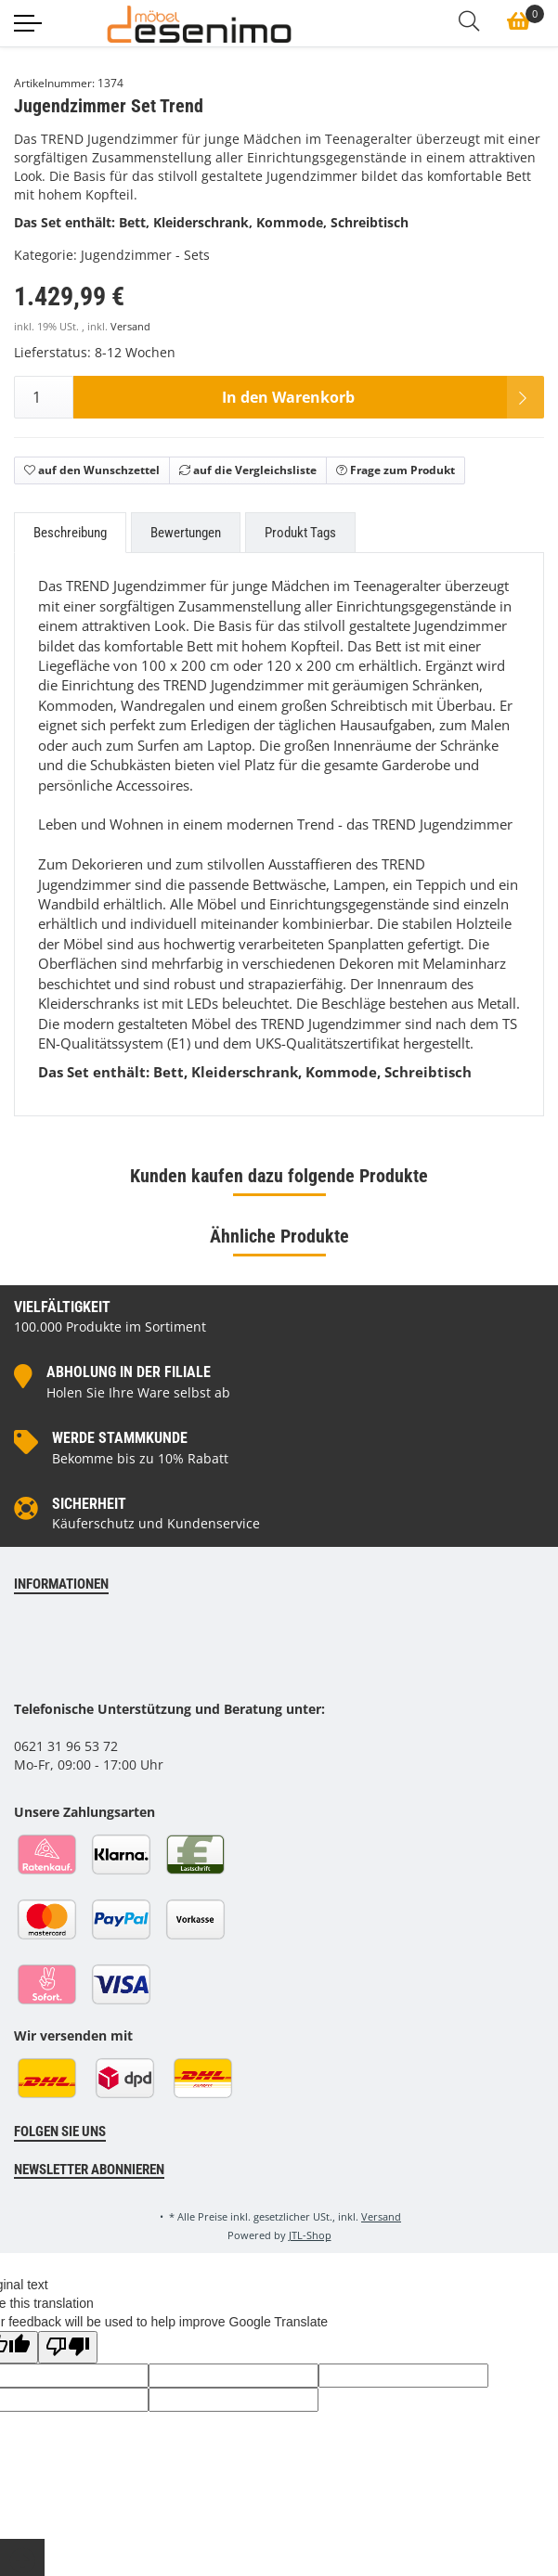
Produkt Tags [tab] (300, 532)
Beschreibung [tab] (70, 532)
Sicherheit (89, 1504)
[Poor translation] (67, 2347)
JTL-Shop (310, 2235)
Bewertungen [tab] (185, 532)
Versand (130, 326)
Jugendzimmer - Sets (145, 255)
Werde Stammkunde (120, 1438)
